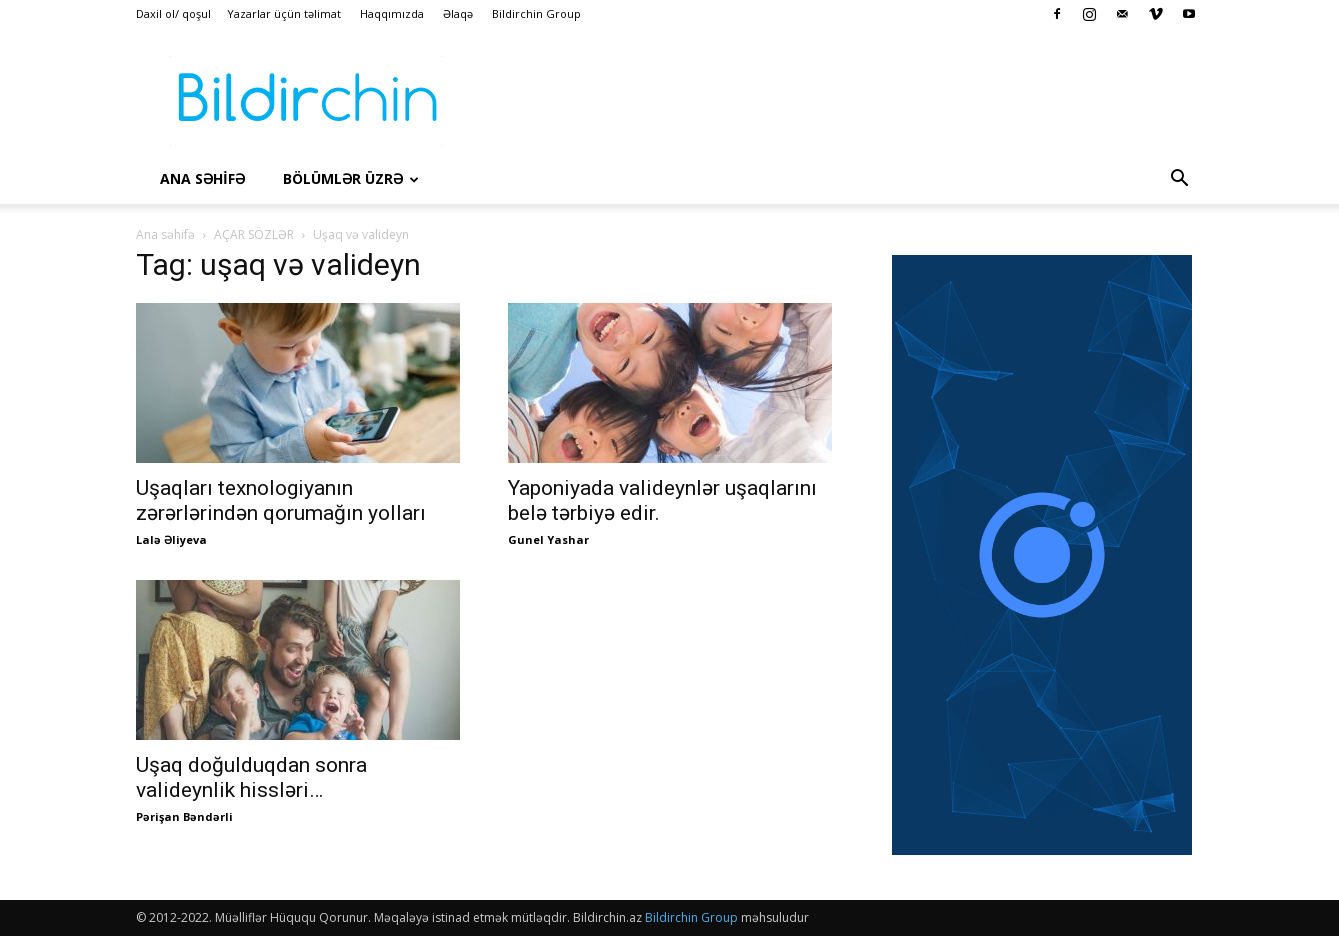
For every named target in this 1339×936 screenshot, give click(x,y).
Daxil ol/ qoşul (173, 13)
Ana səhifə (165, 234)
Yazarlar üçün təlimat (284, 13)
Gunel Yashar (548, 539)
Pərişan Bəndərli (184, 816)
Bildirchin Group (536, 13)
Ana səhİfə (202, 178)
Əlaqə (458, 13)
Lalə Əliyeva (171, 539)
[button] (1180, 180)
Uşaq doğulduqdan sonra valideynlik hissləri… (251, 777)
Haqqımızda (392, 13)
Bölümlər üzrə (351, 178)
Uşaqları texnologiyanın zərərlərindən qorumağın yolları (281, 500)
